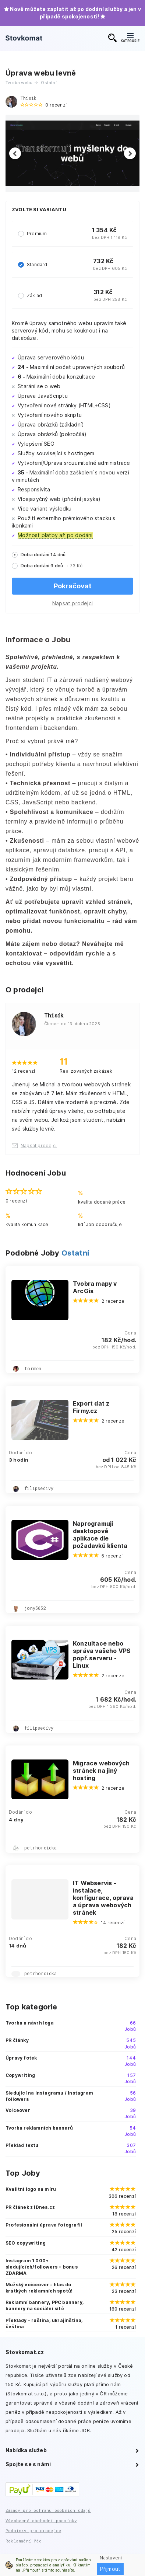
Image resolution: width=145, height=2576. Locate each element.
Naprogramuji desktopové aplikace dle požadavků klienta (100, 1534)
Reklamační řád (24, 2541)
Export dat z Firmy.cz (91, 1407)
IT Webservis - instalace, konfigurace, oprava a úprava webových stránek (103, 1897)
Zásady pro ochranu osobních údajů (48, 2510)
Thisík (28, 98)
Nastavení (111, 2558)
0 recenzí (56, 105)
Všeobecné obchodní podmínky (41, 2520)
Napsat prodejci (72, 603)
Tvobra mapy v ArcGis (95, 1287)
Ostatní (75, 1253)
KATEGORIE (130, 38)
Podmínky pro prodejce (33, 2530)
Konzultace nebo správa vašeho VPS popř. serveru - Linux (102, 1654)
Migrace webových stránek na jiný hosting (101, 1770)
